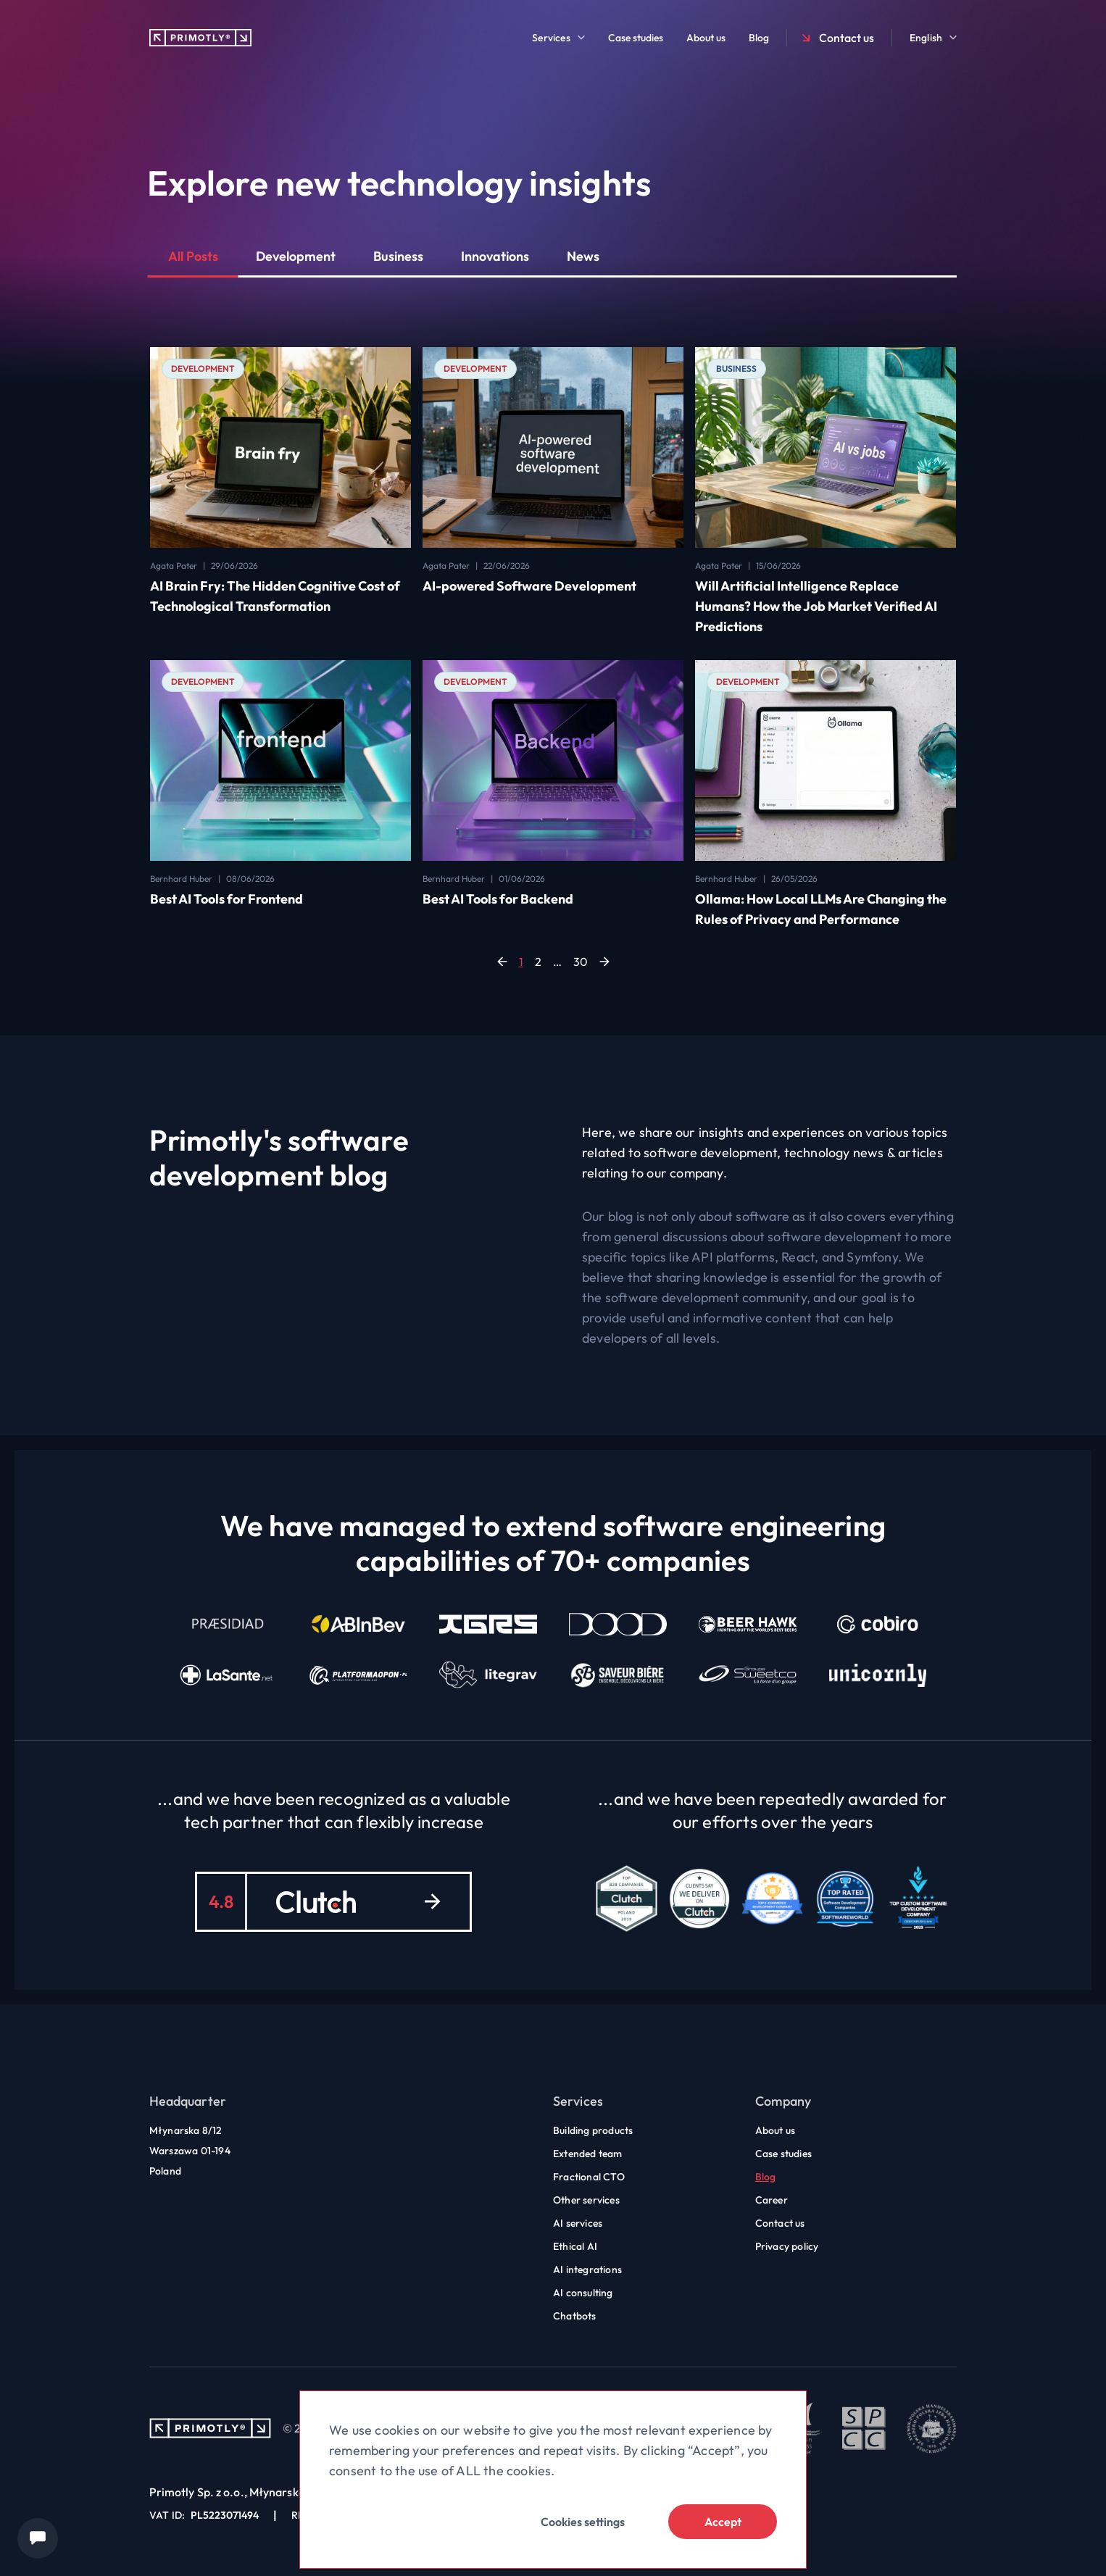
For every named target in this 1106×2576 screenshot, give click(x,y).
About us (705, 37)
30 (580, 961)
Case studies (635, 37)
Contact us (836, 37)
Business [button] (398, 256)
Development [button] (296, 256)
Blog (759, 37)
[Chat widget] (37, 2538)
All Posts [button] (193, 256)
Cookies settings (583, 2521)
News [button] (583, 256)
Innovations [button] (495, 256)
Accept (722, 2521)
